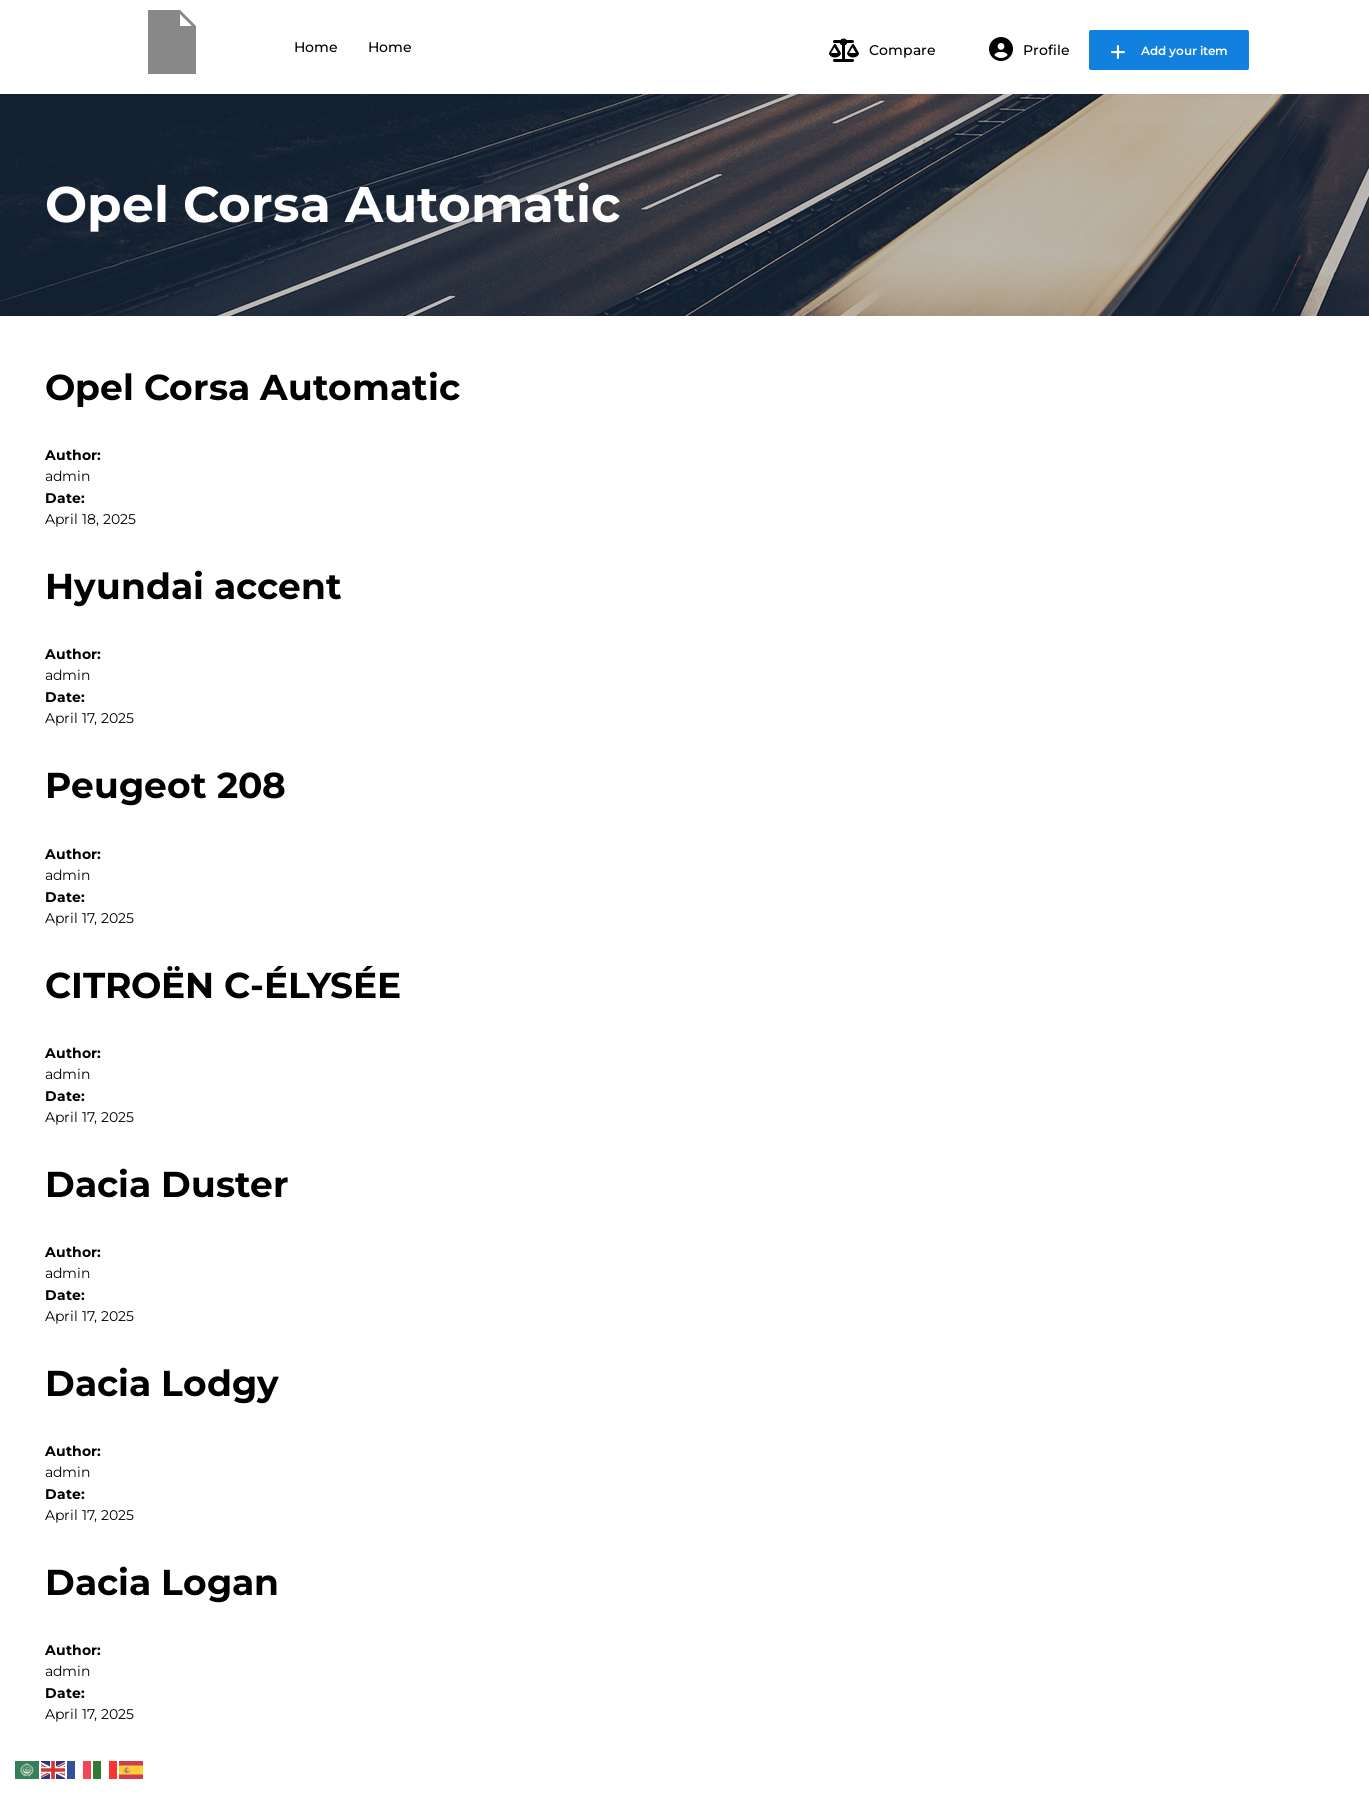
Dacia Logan (162, 1582)
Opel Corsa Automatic (252, 387)
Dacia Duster (167, 1184)
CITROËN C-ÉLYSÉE (223, 985)
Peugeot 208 (165, 785)
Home (316, 47)
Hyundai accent (193, 586)
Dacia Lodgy (162, 1383)
